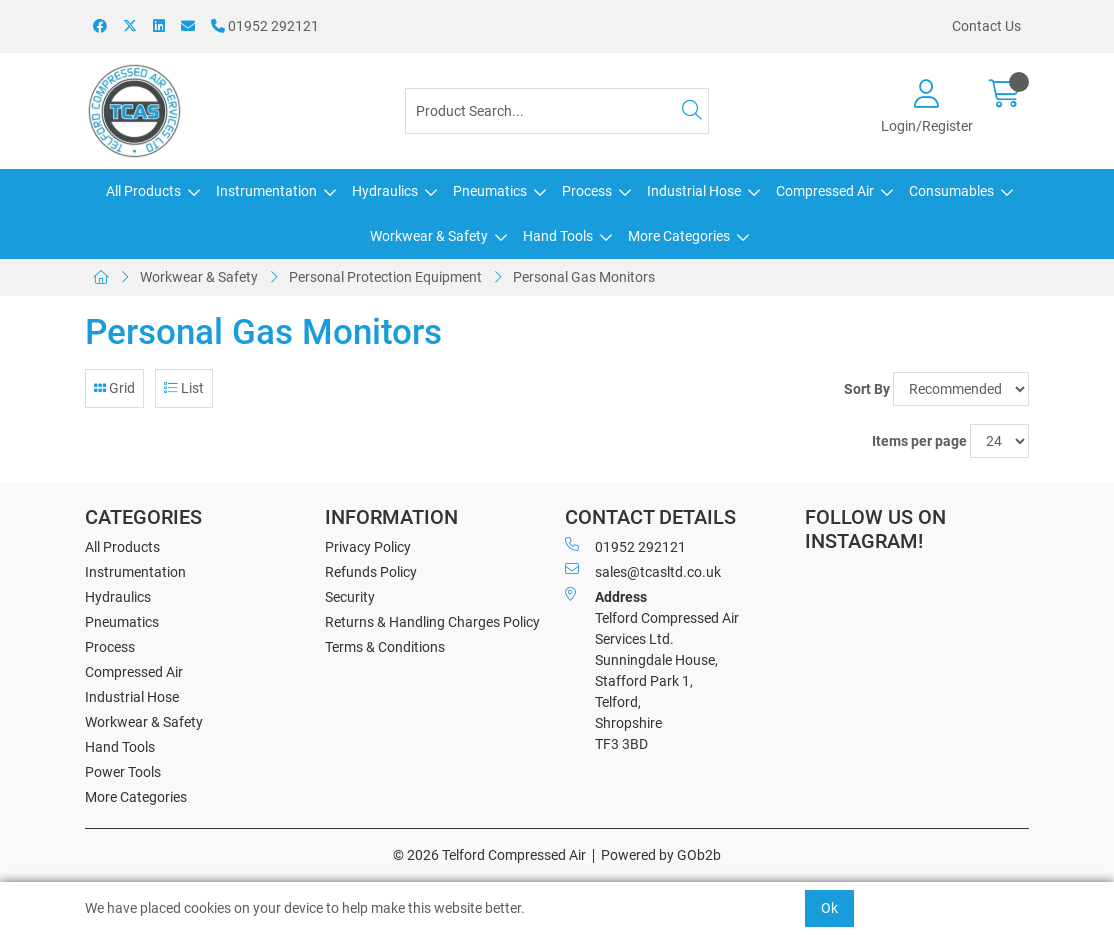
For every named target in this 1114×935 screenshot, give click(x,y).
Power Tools (123, 772)
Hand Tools (558, 236)
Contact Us (986, 26)
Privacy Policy (368, 547)
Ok (829, 908)
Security (350, 597)
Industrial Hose (694, 191)
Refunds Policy (371, 572)
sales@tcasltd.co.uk (643, 571)
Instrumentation (266, 191)
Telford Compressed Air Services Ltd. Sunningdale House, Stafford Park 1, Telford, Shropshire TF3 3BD (652, 669)
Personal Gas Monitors (584, 277)
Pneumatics (490, 191)
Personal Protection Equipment (385, 277)
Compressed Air (825, 191)
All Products (143, 191)
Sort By (867, 389)
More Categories (679, 236)
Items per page (919, 441)
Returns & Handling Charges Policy (432, 622)
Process (587, 191)
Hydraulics (385, 191)
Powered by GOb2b (661, 855)
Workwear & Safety (429, 236)
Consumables (951, 191)
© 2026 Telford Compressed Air (489, 855)
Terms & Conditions (385, 647)
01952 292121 (265, 26)
